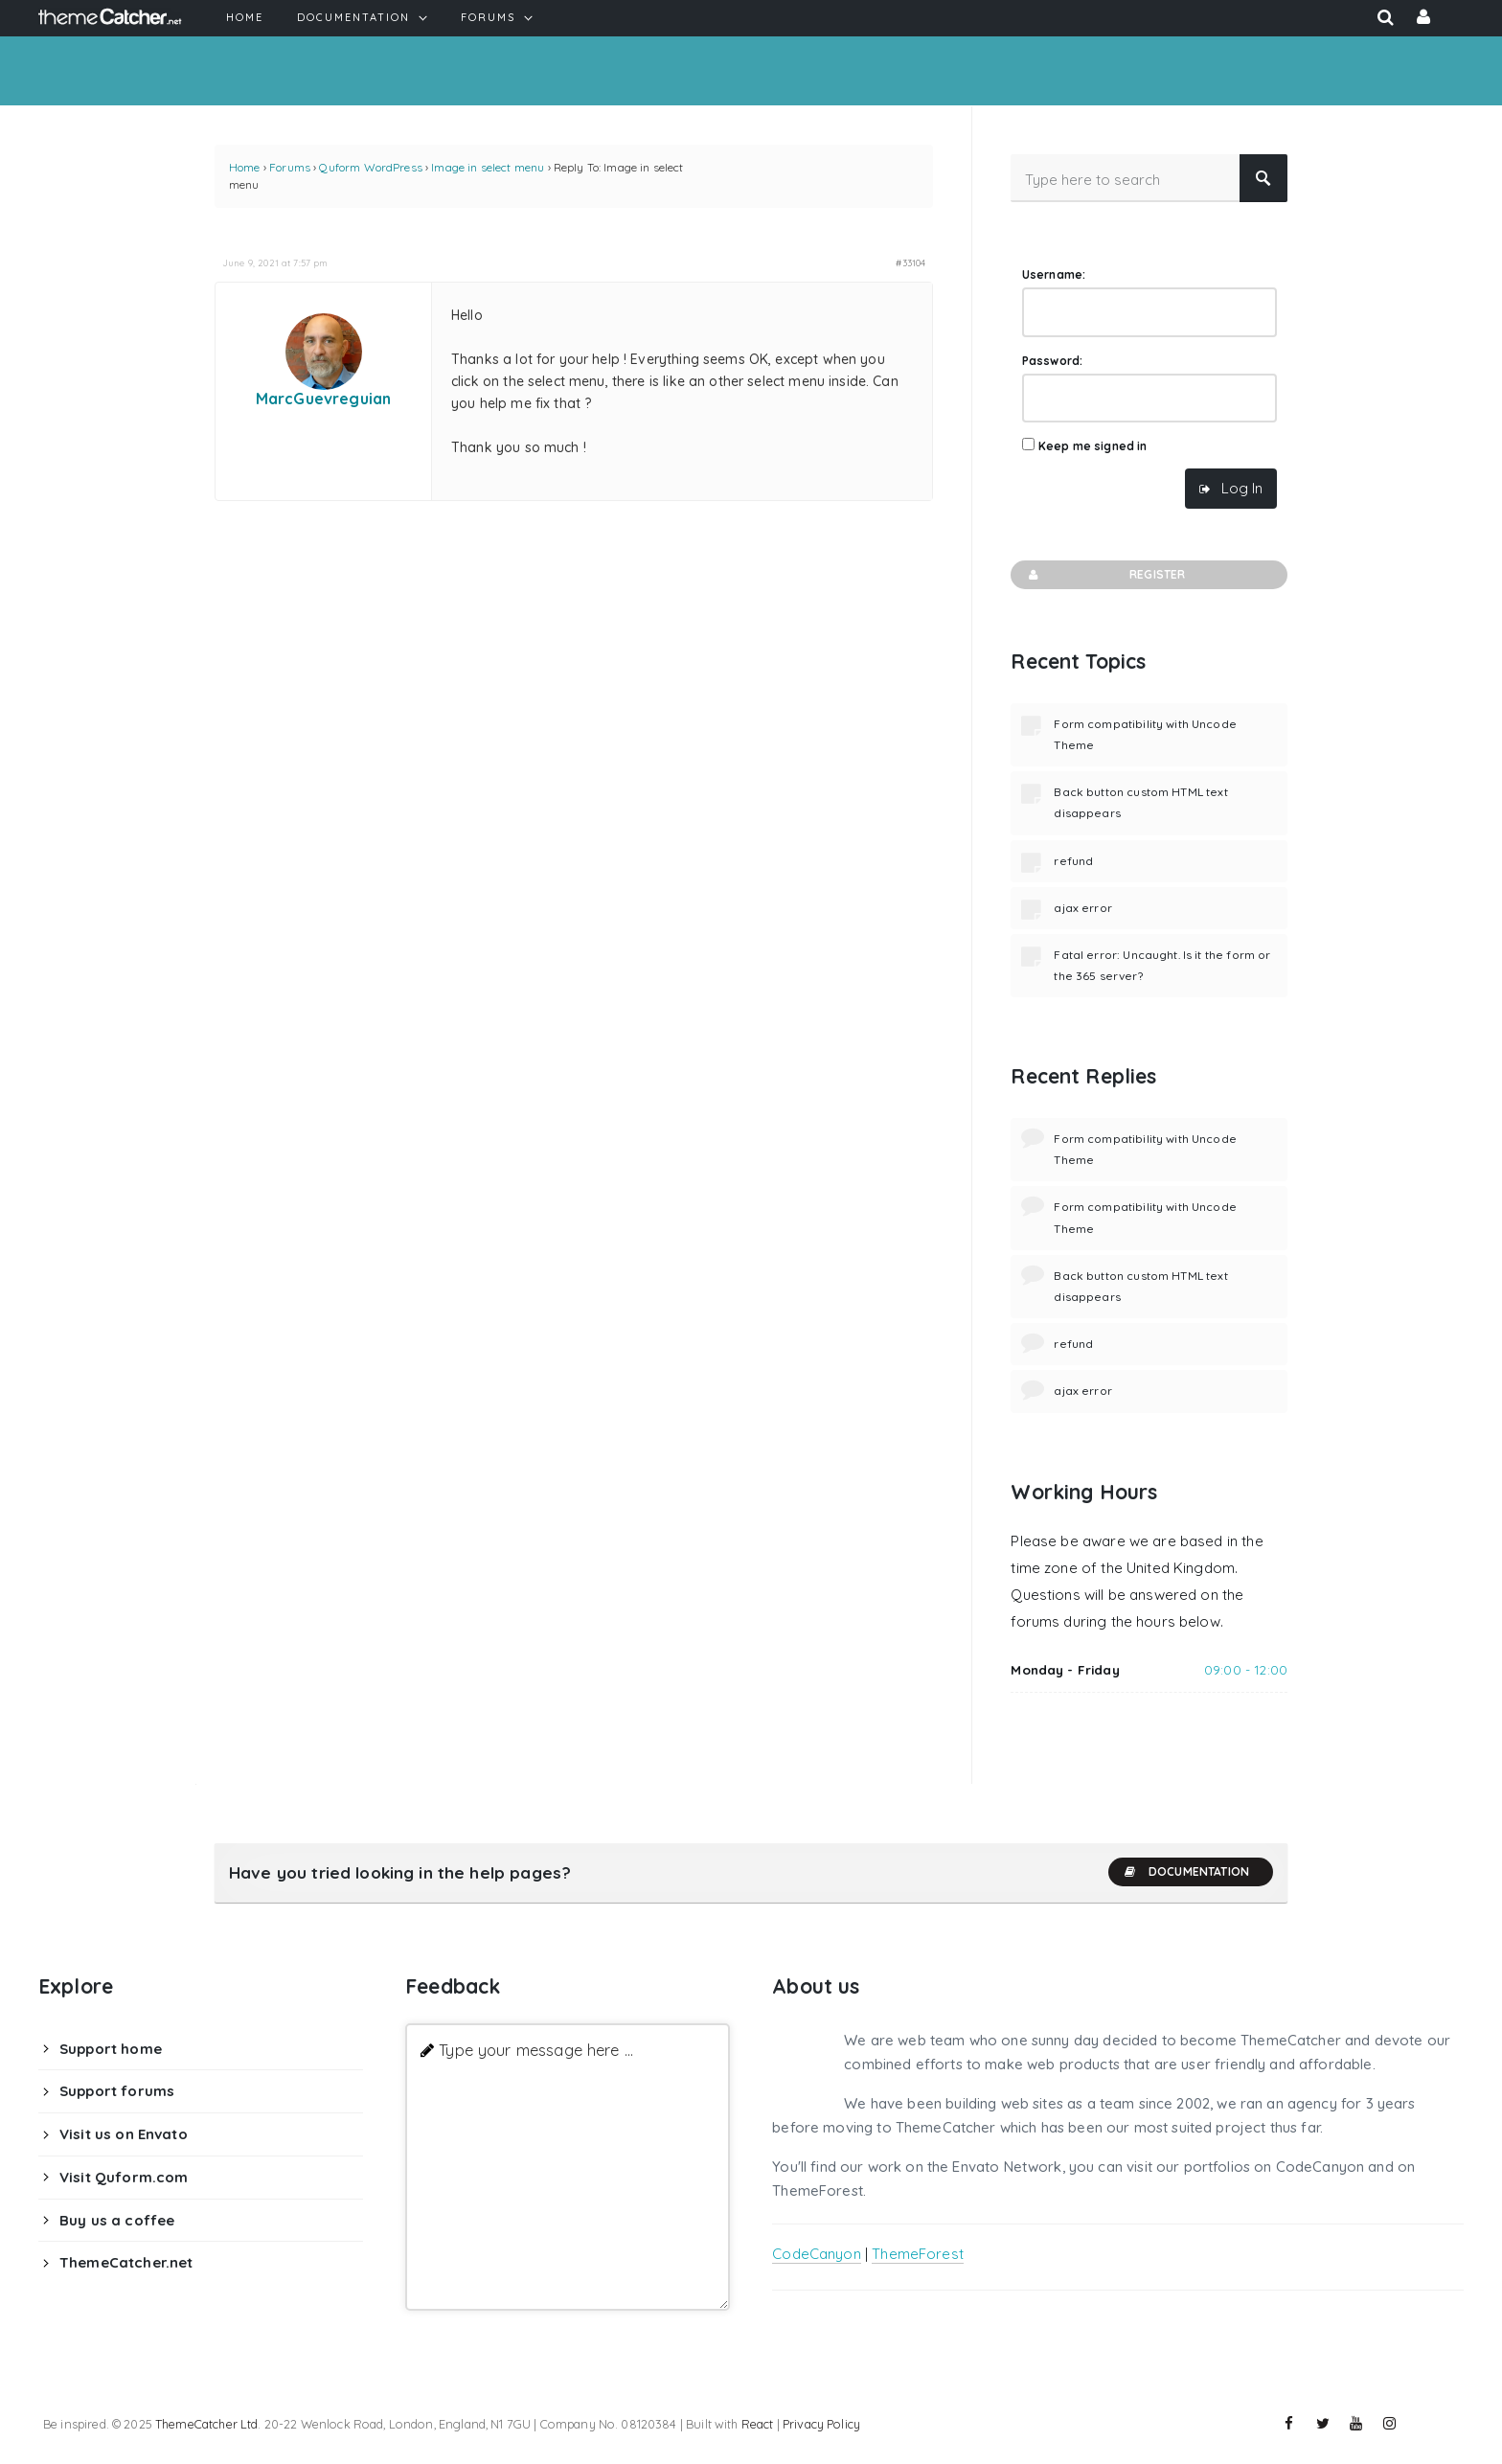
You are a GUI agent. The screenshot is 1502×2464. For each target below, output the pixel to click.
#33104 (910, 262)
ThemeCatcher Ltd (206, 2423)
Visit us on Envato (123, 2134)
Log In (1242, 488)
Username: (1053, 274)
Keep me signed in (1093, 446)
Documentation (1186, 1872)
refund (1073, 861)
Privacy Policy (821, 2423)
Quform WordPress (370, 167)
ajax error (1083, 908)
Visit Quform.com (123, 2177)
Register (1105, 574)
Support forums (116, 2091)
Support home (110, 2049)
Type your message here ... (536, 2050)
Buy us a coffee (116, 2220)
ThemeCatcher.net (126, 2262)
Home (245, 167)
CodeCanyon (816, 2254)
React (757, 2423)
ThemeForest (918, 2254)
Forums (289, 167)
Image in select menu (487, 167)
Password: (1052, 361)
